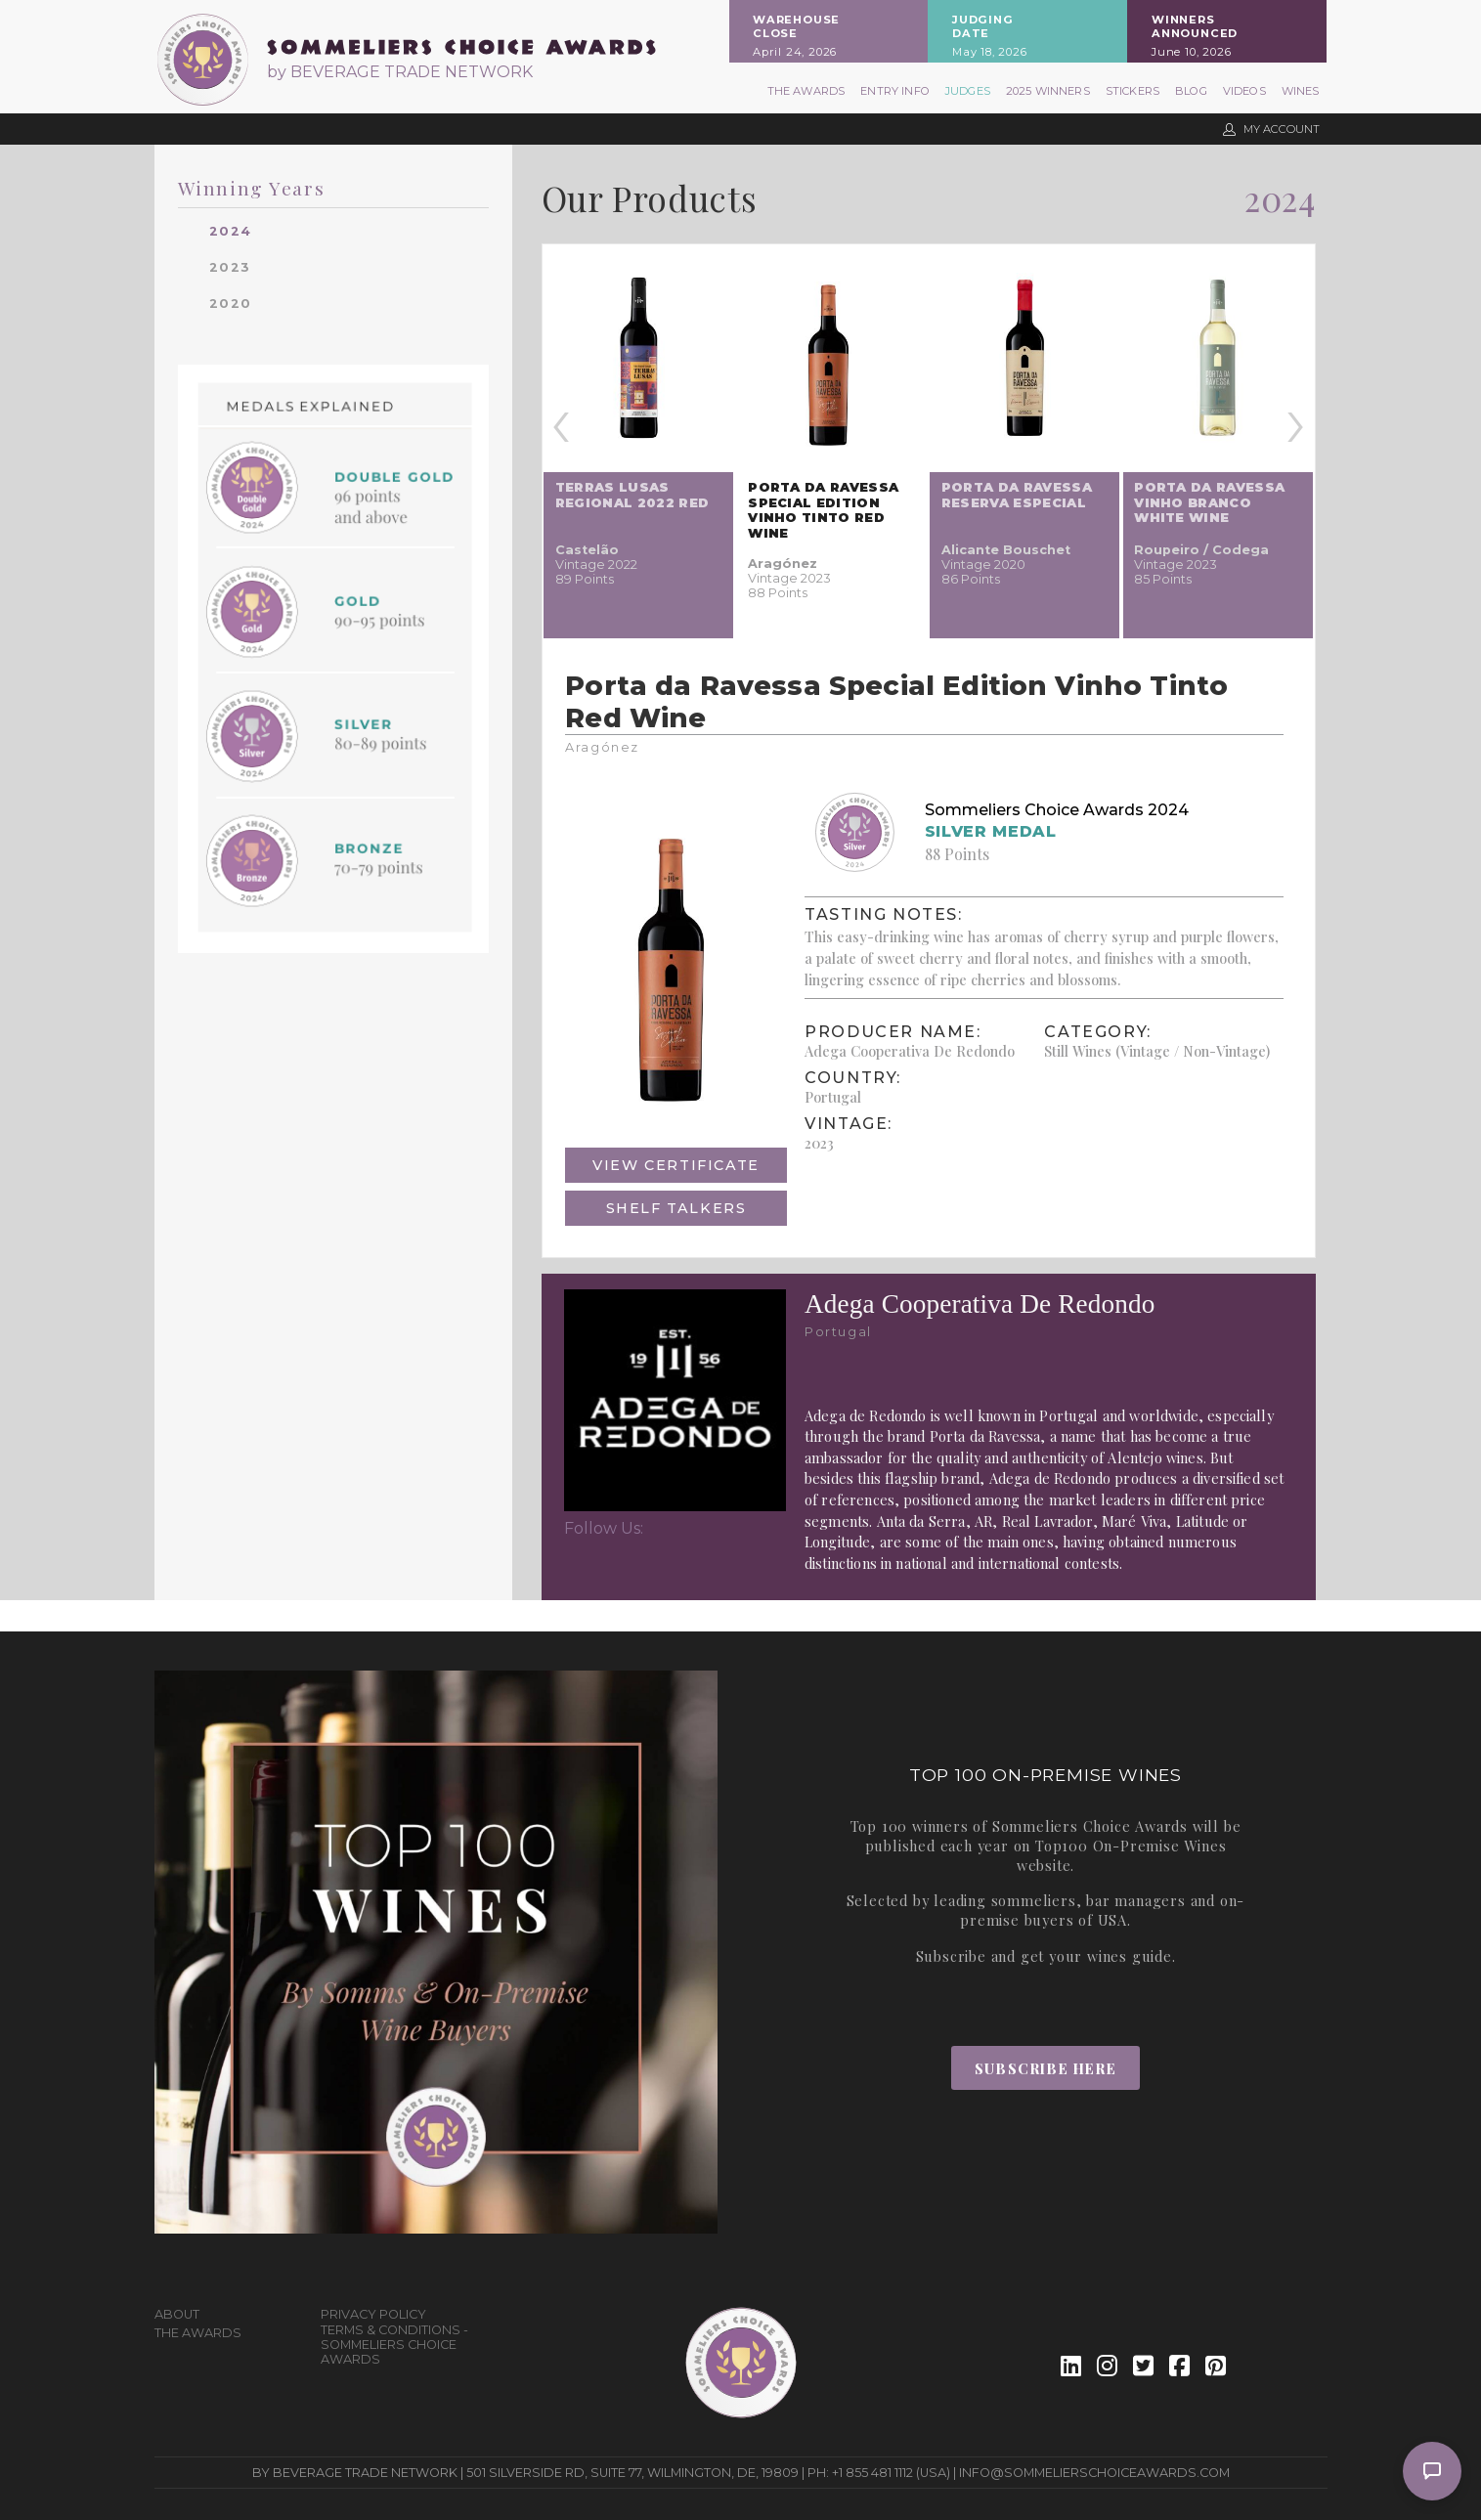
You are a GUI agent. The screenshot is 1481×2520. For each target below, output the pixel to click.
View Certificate (676, 1165)
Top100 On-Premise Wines (1130, 1845)
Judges (967, 91)
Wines (1301, 91)
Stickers (1132, 91)
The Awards (806, 91)
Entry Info (895, 91)
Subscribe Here (1045, 2068)
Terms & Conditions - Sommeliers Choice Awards (394, 2345)
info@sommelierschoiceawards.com (1094, 2472)
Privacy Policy (373, 2314)
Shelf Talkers (676, 1208)
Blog (1191, 91)
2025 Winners (1048, 91)
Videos (1244, 91)
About (176, 2314)
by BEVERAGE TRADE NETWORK (400, 72)
